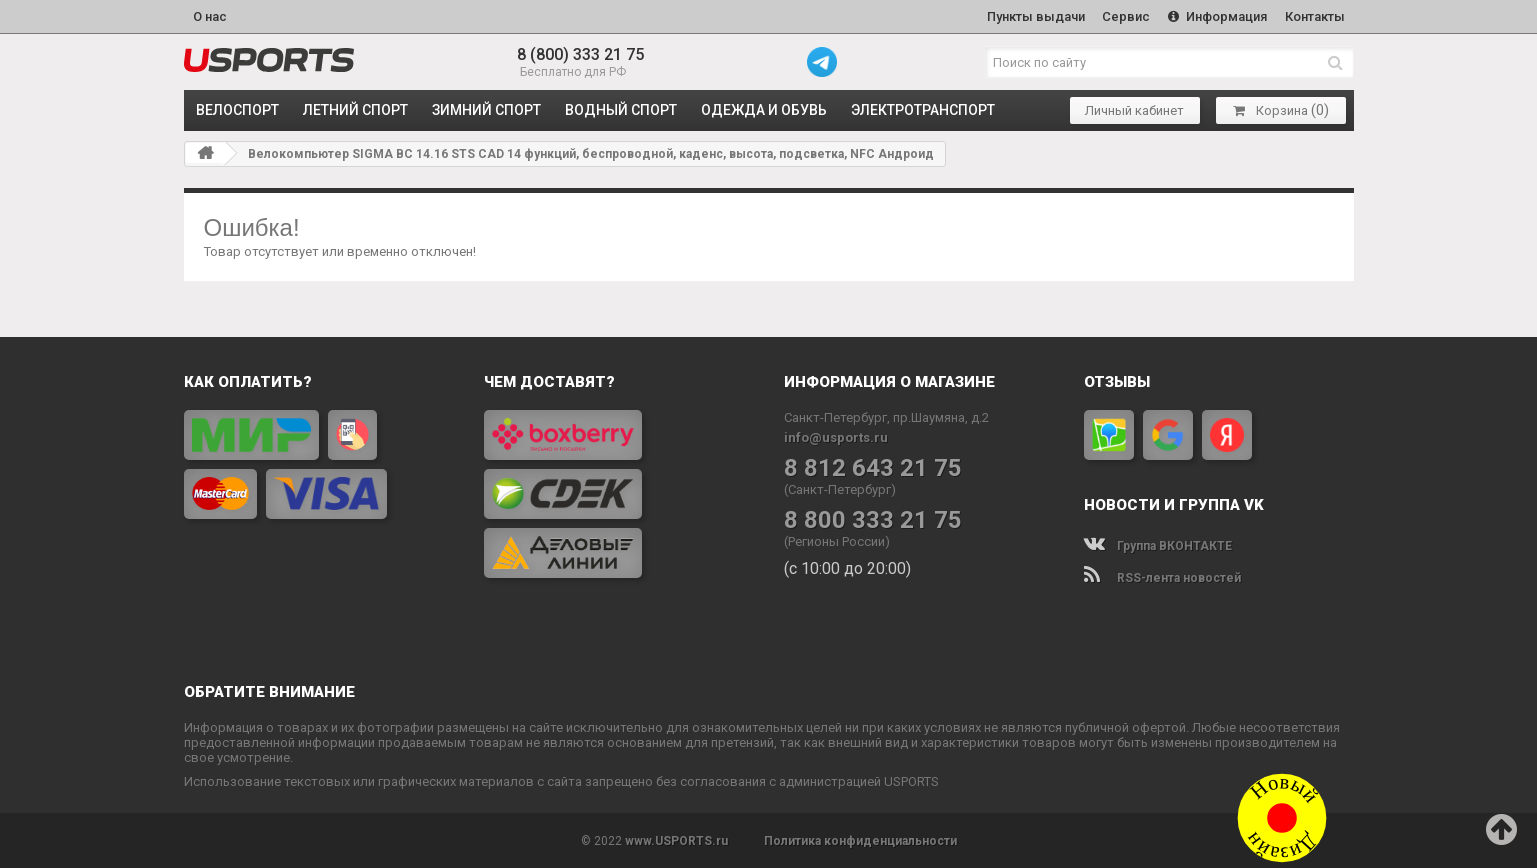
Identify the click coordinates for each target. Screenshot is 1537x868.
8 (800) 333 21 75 (580, 54)
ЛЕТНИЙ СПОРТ (355, 110)
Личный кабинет (1134, 110)
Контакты (1315, 16)
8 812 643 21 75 (873, 467)
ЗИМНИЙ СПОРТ (486, 110)
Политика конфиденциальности (860, 840)
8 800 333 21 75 (873, 519)
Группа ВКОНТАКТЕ (1158, 545)
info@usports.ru (836, 436)
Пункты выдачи (1035, 16)
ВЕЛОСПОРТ (237, 110)
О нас (210, 16)
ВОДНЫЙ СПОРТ (621, 110)
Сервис (1126, 16)
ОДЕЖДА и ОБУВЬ (764, 110)
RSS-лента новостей (1162, 577)
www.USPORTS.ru (676, 840)
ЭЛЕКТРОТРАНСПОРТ (923, 110)
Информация (1217, 16)
